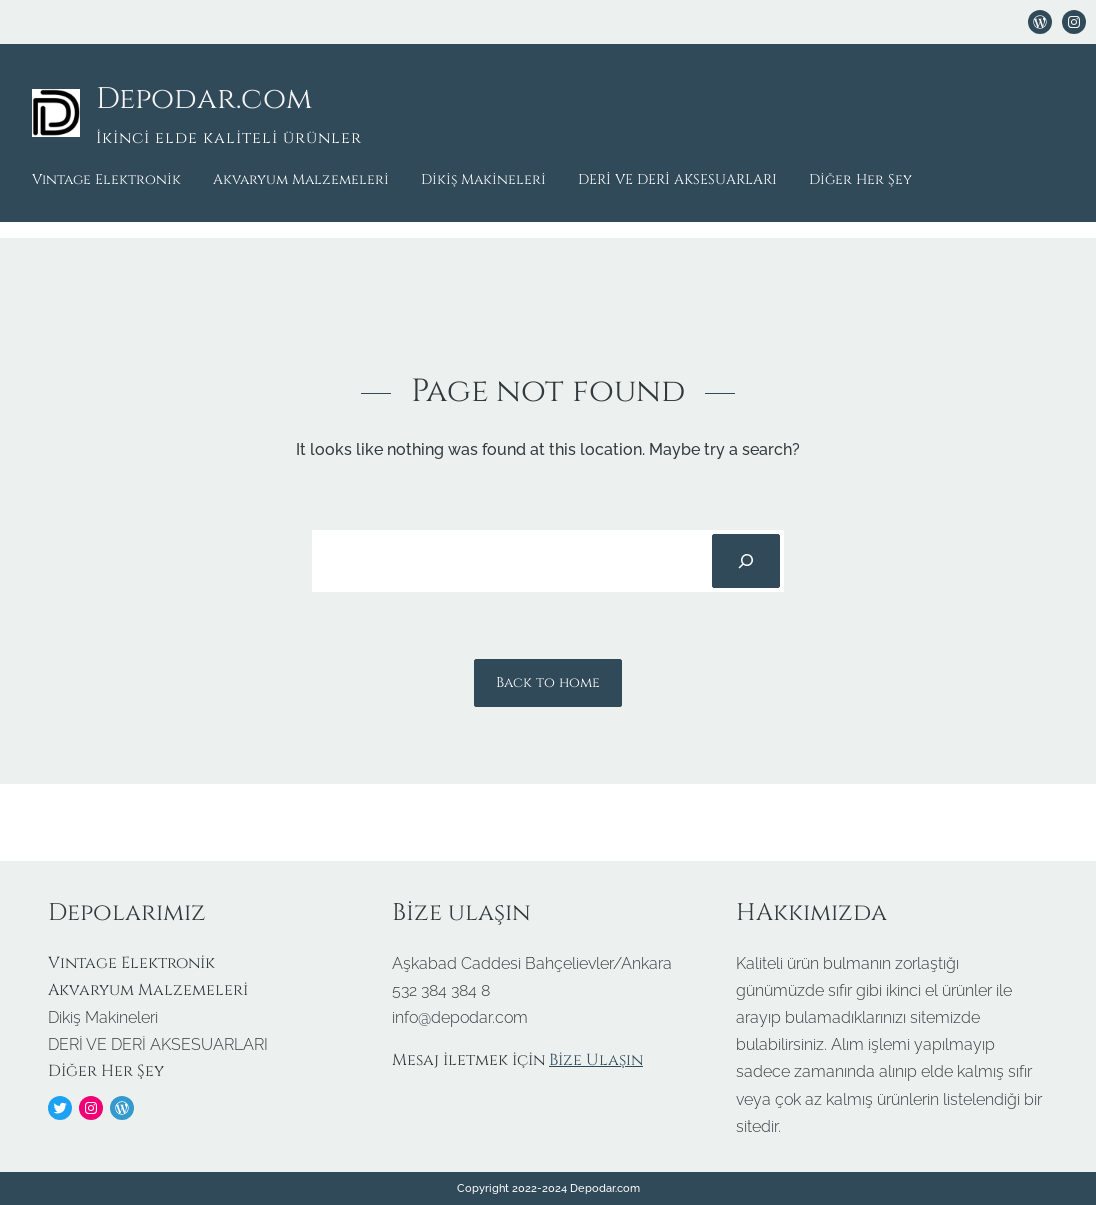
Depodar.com (204, 99)
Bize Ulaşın (596, 1060)
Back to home (548, 682)
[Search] (745, 561)
